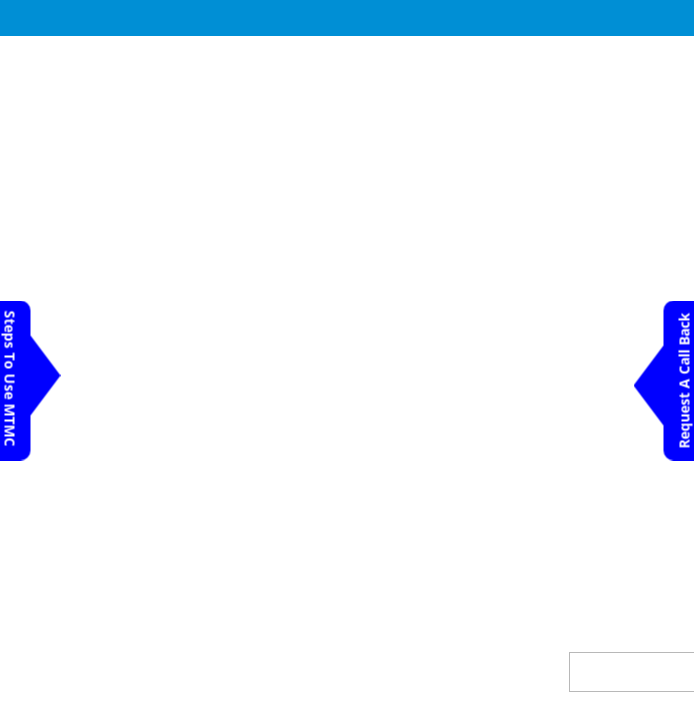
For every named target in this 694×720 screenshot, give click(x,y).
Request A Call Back (684, 381)
